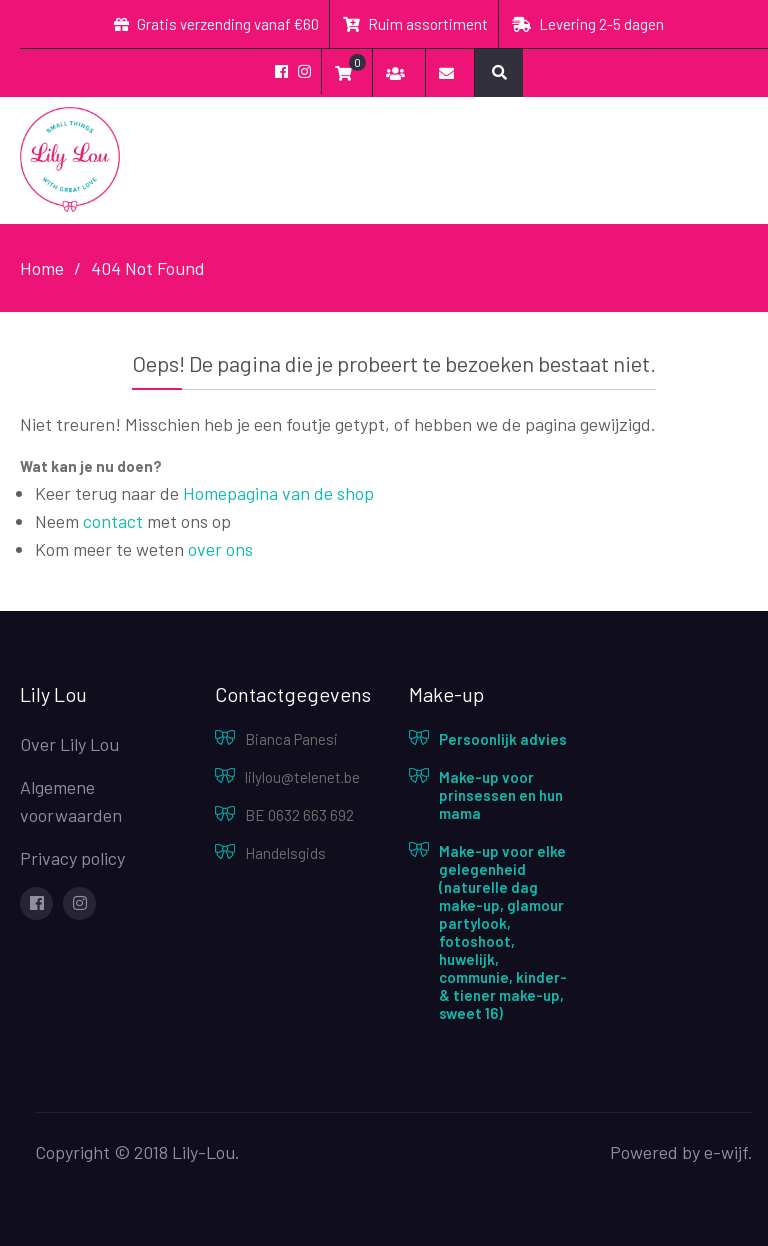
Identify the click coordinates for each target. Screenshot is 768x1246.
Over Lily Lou (69, 744)
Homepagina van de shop (278, 493)
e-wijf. (728, 1152)
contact (113, 521)
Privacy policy (72, 858)
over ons (220, 549)
